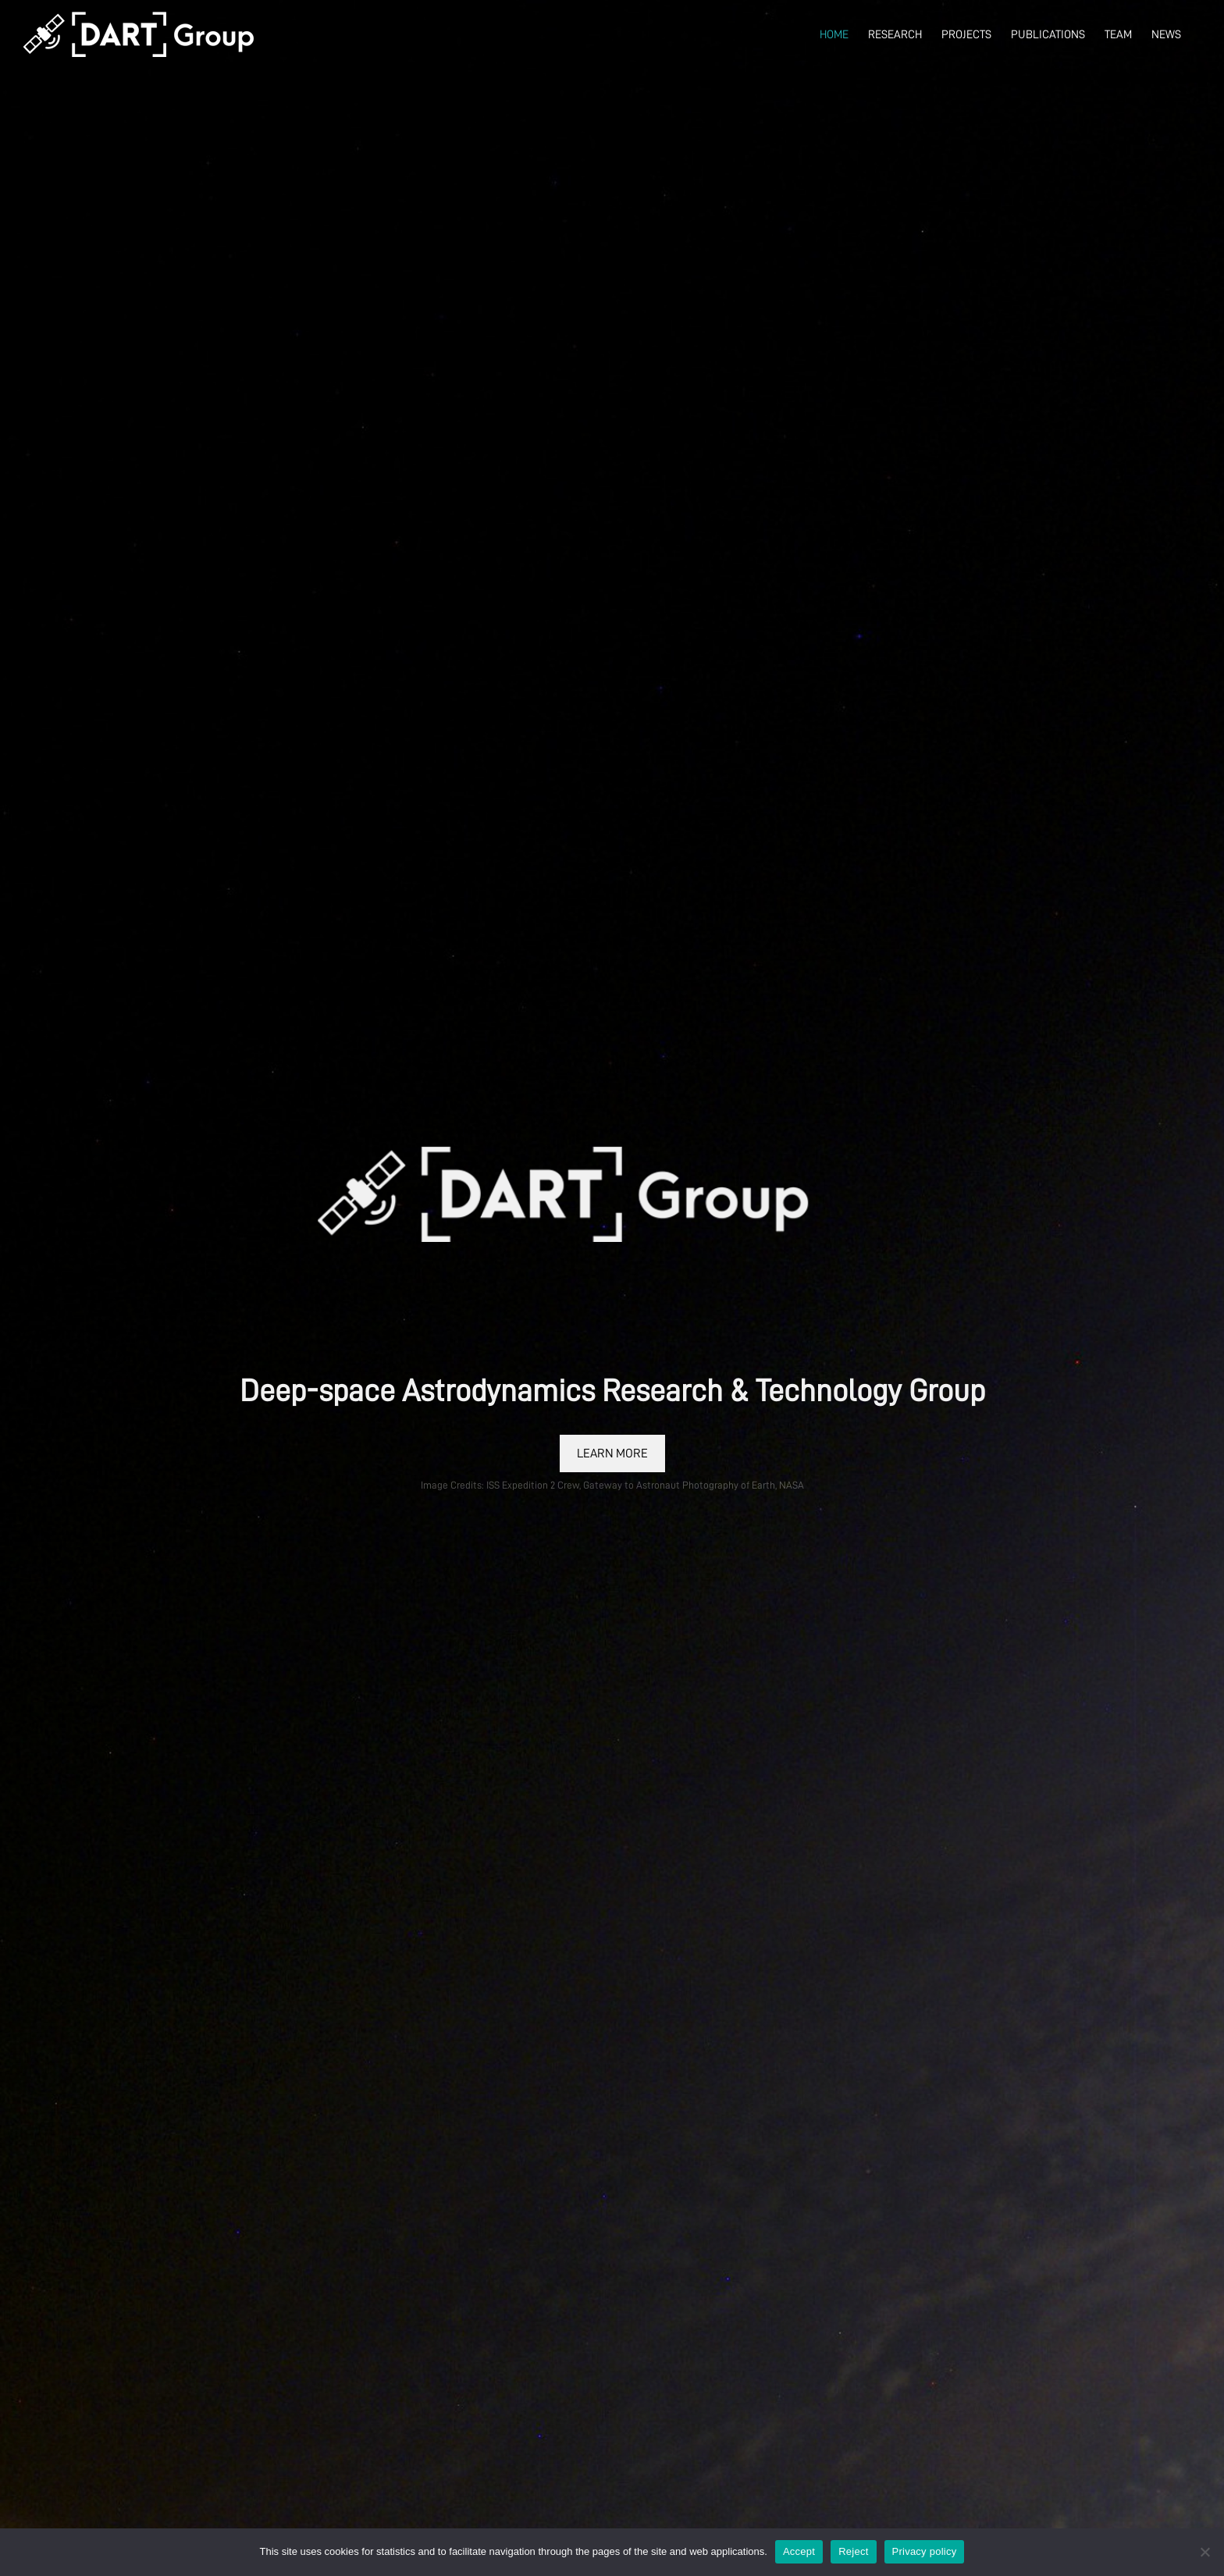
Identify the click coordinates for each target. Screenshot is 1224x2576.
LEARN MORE (612, 1453)
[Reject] (1204, 2552)
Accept (799, 2551)
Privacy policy (924, 2551)
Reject (853, 2551)
